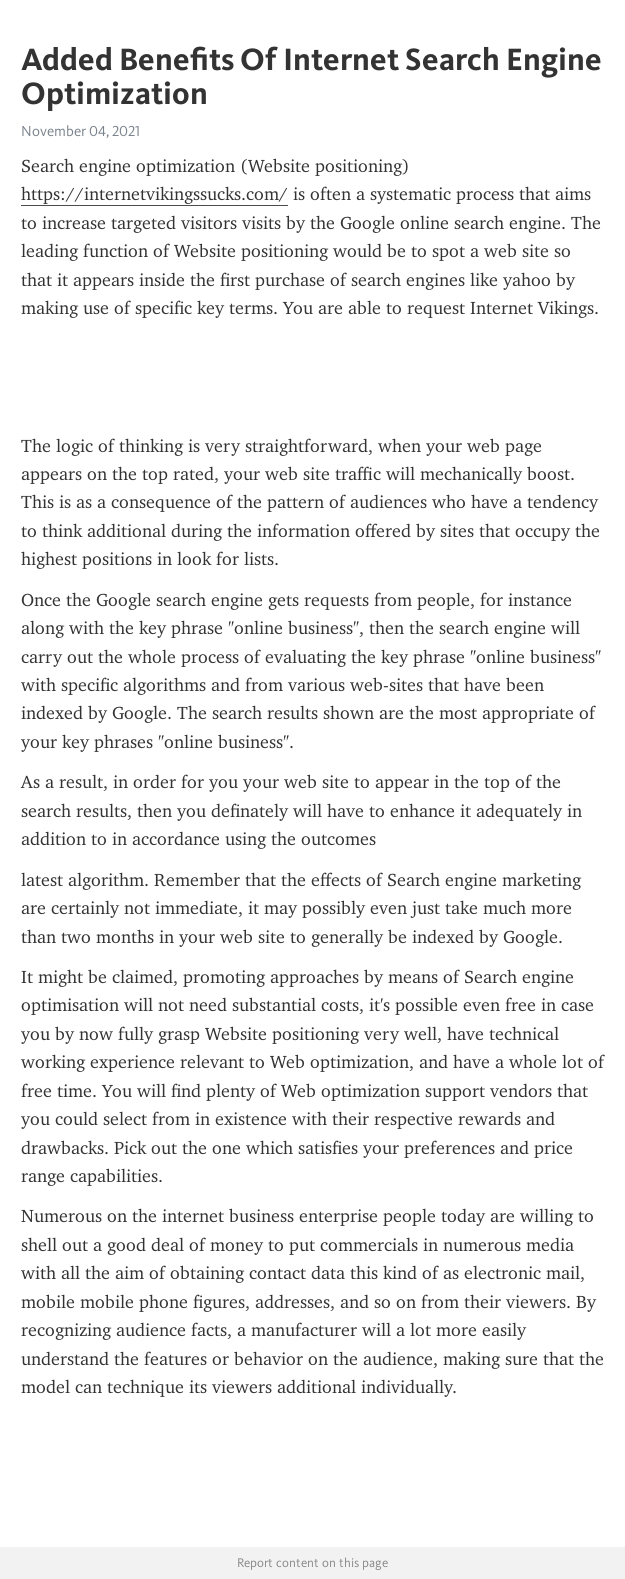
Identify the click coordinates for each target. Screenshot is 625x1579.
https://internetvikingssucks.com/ (154, 194)
